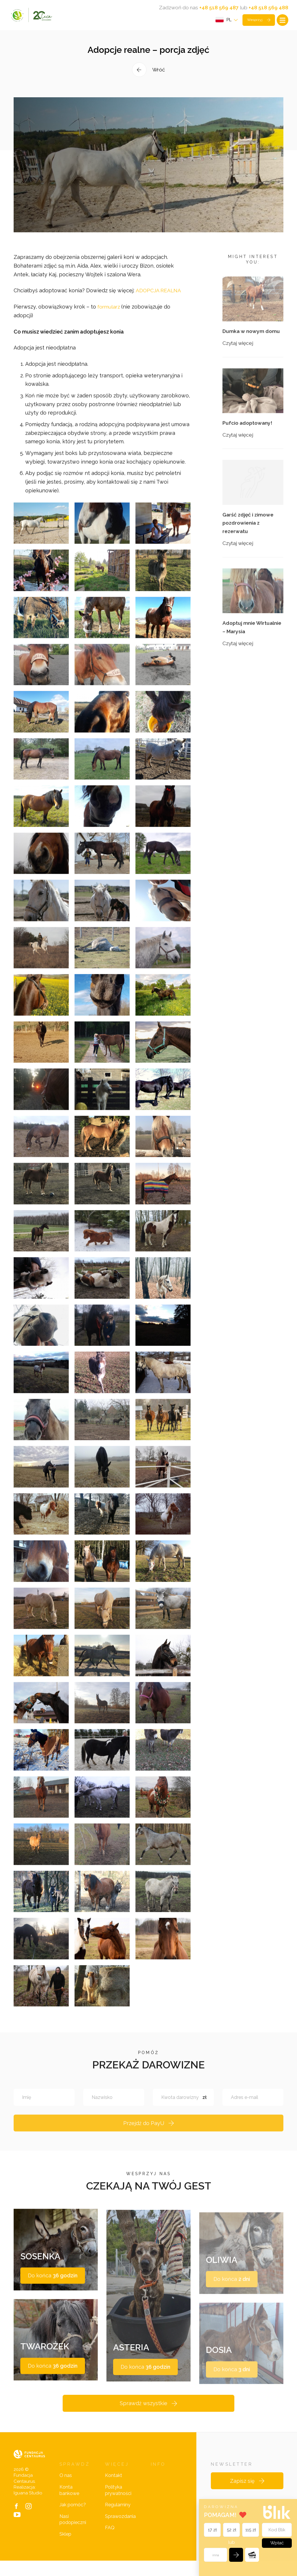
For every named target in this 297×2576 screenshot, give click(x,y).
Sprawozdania (120, 2531)
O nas (65, 2491)
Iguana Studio (28, 2508)
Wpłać (276, 2542)
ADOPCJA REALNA (159, 303)
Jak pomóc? (72, 2520)
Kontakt (113, 2491)
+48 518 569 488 (268, 8)
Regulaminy (118, 2520)
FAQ (110, 2543)
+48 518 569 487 (218, 8)
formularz (110, 319)
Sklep (65, 2549)
